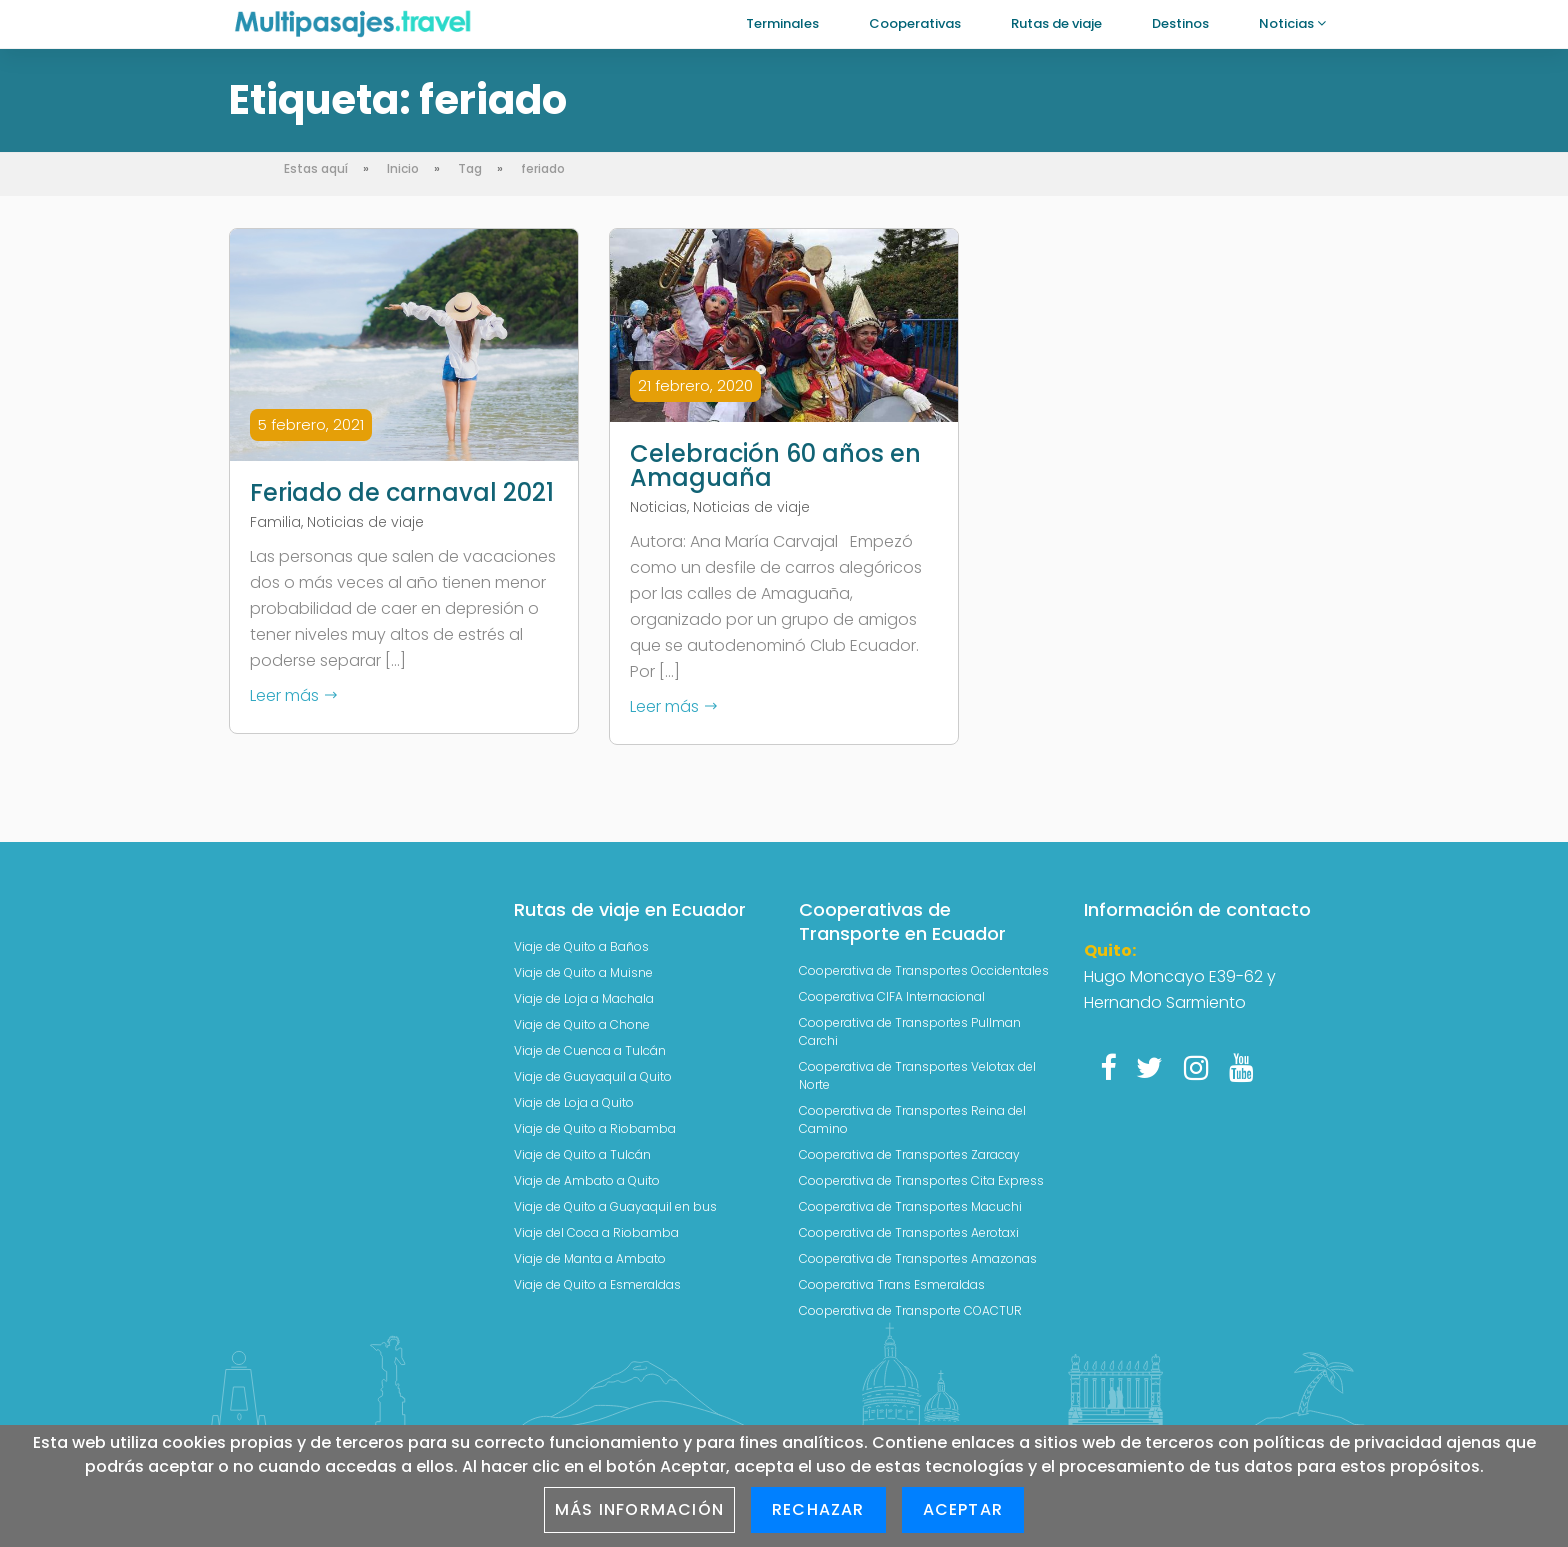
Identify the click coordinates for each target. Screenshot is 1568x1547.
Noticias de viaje (365, 522)
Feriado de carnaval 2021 (402, 493)
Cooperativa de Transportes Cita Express (921, 1177)
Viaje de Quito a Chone (582, 1021)
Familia (275, 522)
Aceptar (963, 1509)
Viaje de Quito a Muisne (583, 969)
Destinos (1180, 23)
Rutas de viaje (1056, 23)
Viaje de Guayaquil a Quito (593, 1073)
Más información (639, 1509)
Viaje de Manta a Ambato (590, 1255)
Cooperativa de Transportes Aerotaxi (909, 1229)
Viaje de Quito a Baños (581, 943)
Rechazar (818, 1509)
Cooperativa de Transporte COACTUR (910, 1307)
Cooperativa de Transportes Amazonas (918, 1255)
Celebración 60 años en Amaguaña (775, 466)
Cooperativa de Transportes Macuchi (910, 1203)
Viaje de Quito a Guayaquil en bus (615, 1203)
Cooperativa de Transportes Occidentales (924, 967)
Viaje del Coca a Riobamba (596, 1229)
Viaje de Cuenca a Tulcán (590, 1047)
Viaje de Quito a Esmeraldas (597, 1281)
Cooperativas (915, 23)
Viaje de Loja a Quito (574, 1099)
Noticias (1292, 23)
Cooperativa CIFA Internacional (892, 993)
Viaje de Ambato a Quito (587, 1177)
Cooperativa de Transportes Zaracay (909, 1151)
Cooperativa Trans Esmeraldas (892, 1281)
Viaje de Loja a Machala (584, 995)
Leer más (294, 695)
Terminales (782, 23)
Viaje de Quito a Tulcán (582, 1151)
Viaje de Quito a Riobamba (595, 1125)
